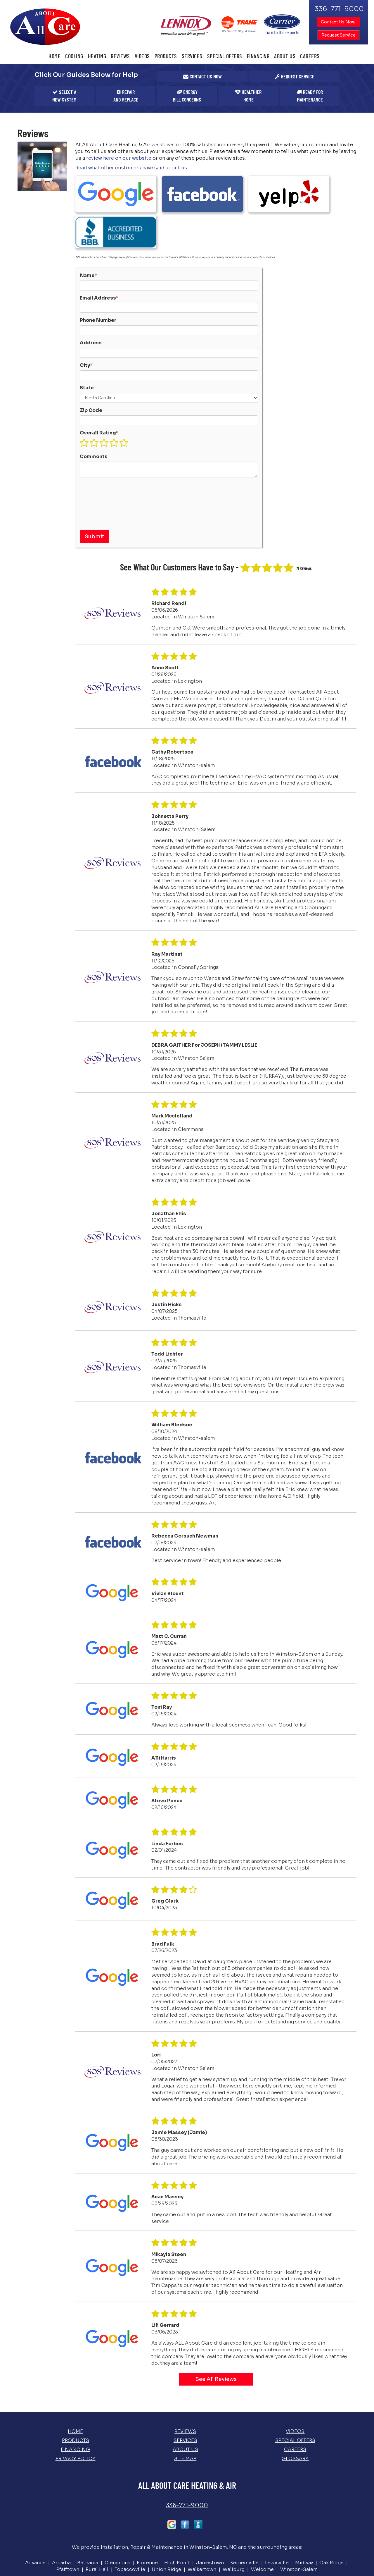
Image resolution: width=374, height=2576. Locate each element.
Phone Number (98, 271)
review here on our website (118, 158)
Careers (310, 55)
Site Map (185, 2409)
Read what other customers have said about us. (131, 168)
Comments (94, 407)
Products (166, 55)
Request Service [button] (338, 35)
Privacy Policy (76, 2409)
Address (91, 293)
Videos (142, 55)
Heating (97, 55)
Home (54, 55)
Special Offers (224, 55)
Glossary (295, 2409)
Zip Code (91, 360)
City (86, 315)
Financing (258, 55)
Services (192, 55)
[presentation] (104, 453)
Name (88, 226)
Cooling (74, 55)
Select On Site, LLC (204, 2550)
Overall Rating (99, 383)
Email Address (99, 248)
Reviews (120, 55)
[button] (202, 76)
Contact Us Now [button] (338, 22)
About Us (284, 55)
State (87, 338)
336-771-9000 (187, 2455)
